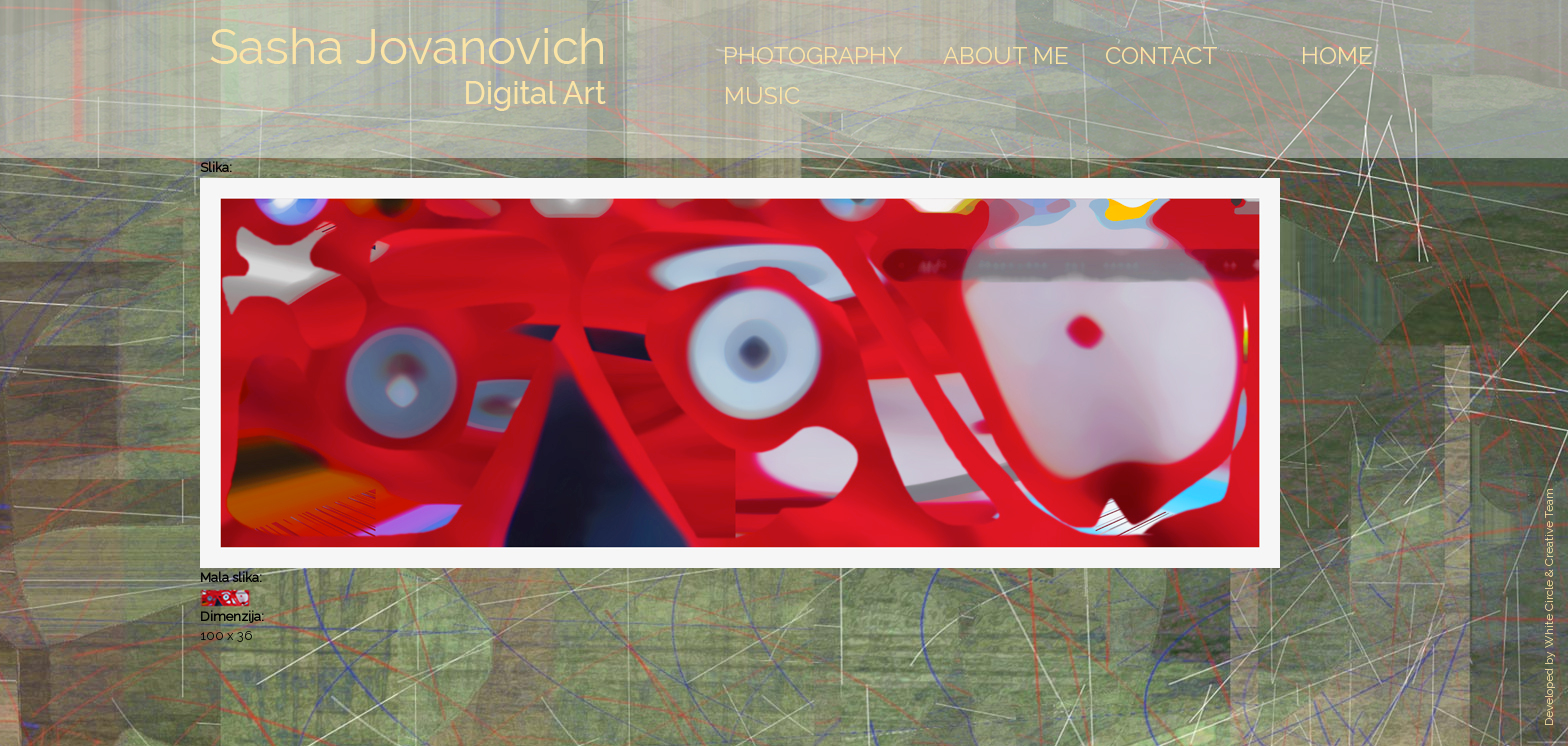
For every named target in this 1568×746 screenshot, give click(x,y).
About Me (1006, 55)
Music (762, 95)
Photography (813, 55)
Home (1337, 55)
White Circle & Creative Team (1549, 568)
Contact (1161, 55)
